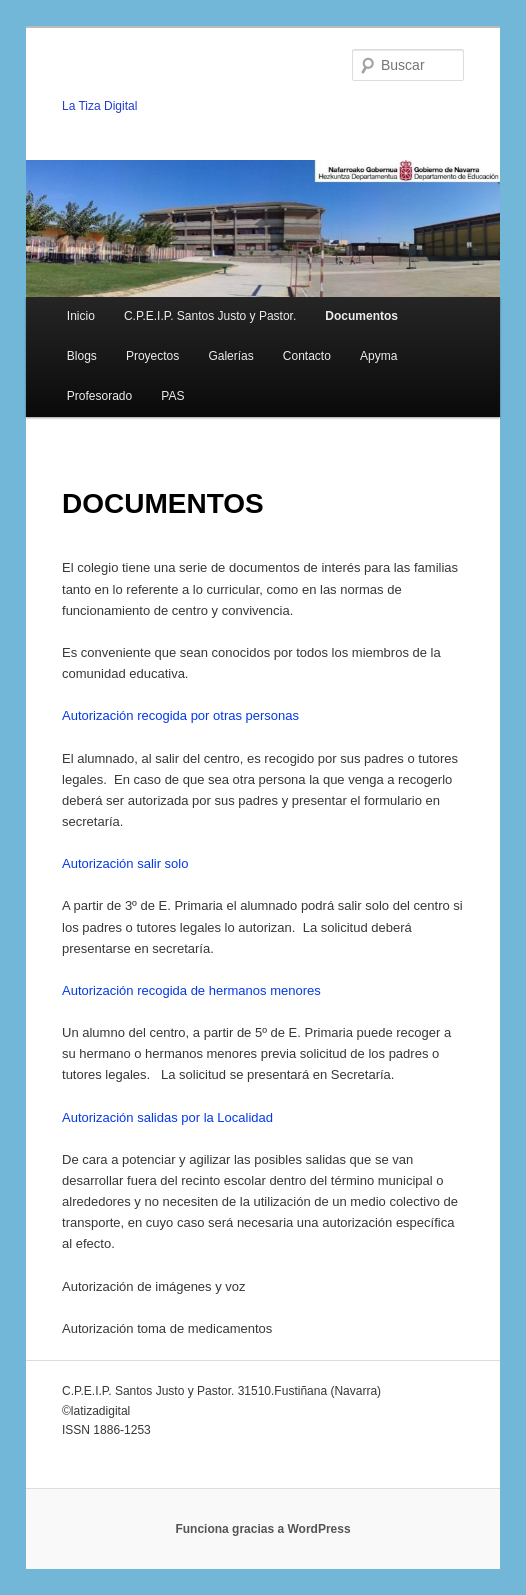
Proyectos (152, 356)
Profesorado (99, 396)
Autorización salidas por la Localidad (167, 1117)
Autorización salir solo (125, 863)
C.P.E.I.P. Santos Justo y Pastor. (210, 316)
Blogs (82, 356)
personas (272, 715)
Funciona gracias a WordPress (262, 1529)
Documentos (361, 316)
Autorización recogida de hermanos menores (191, 990)
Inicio (81, 316)
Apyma (378, 356)
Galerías (230, 356)
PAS (172, 396)
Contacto (307, 356)
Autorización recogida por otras (154, 715)
